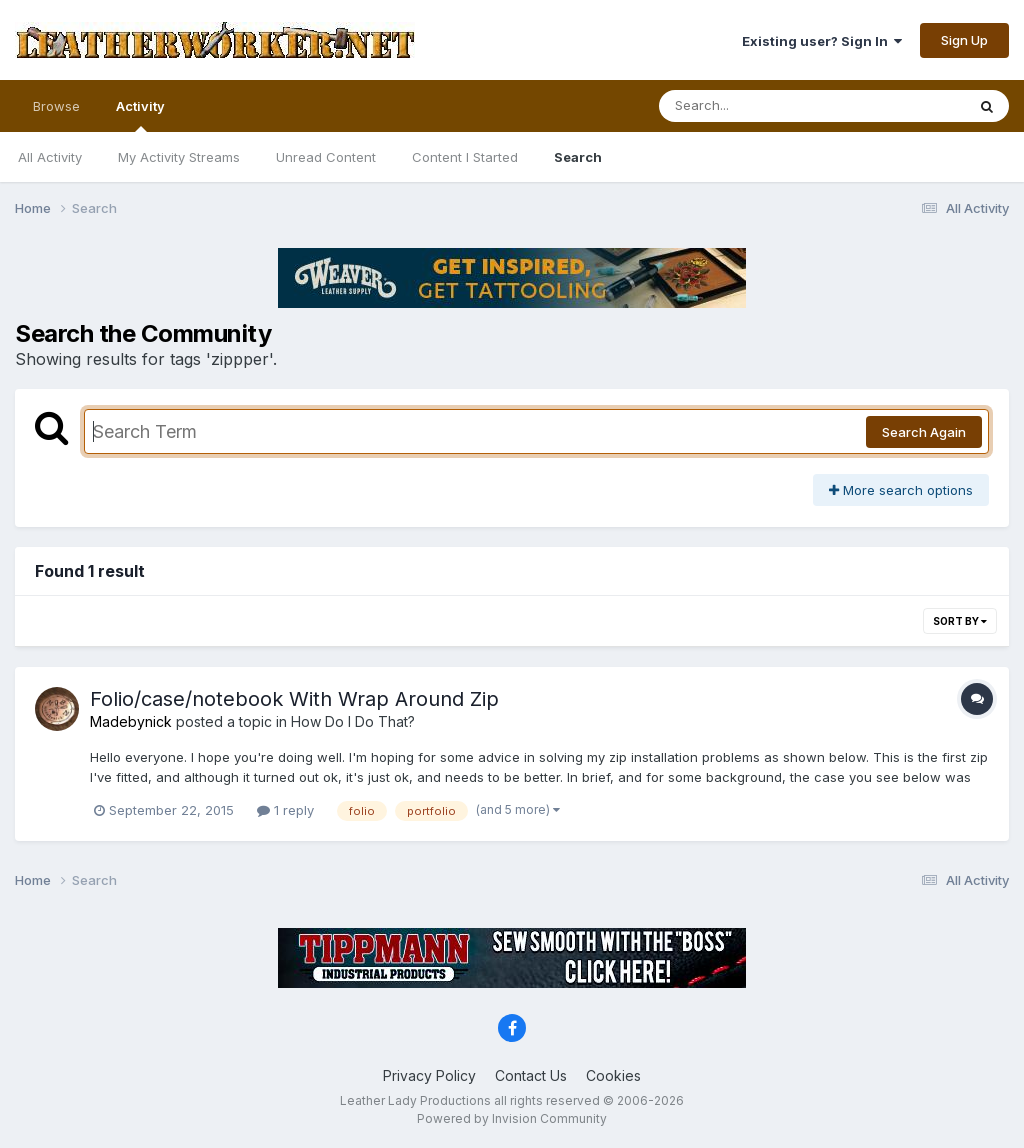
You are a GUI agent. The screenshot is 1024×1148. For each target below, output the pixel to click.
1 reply (285, 810)
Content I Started (465, 157)
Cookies (613, 1075)
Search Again (924, 432)
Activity (140, 115)
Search (578, 157)
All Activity (50, 157)
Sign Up (964, 40)
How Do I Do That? (353, 721)
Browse (56, 106)
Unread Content (326, 157)
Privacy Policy (429, 1075)
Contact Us (531, 1075)
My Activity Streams (179, 157)
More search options (901, 490)
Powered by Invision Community (512, 1118)
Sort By (960, 621)
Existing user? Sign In (822, 41)
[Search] (757, 106)
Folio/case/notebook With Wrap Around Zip (294, 699)
